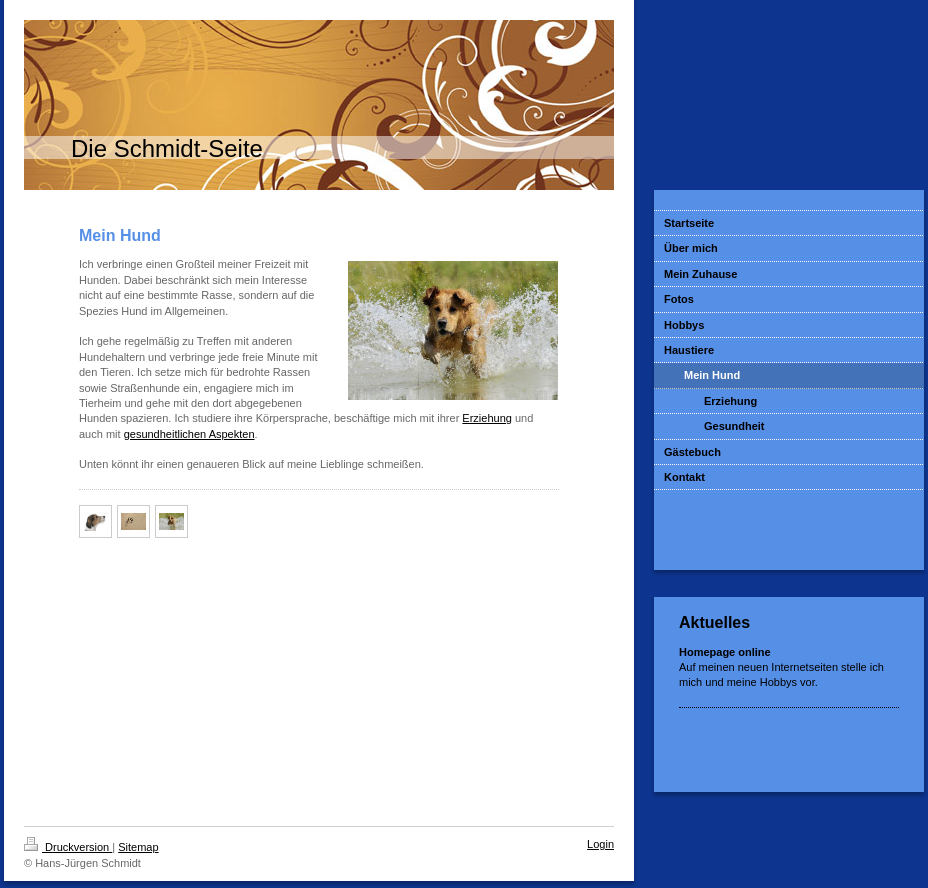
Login (600, 844)
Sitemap (138, 847)
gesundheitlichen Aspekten (189, 434)
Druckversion (68, 847)
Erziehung (487, 418)
